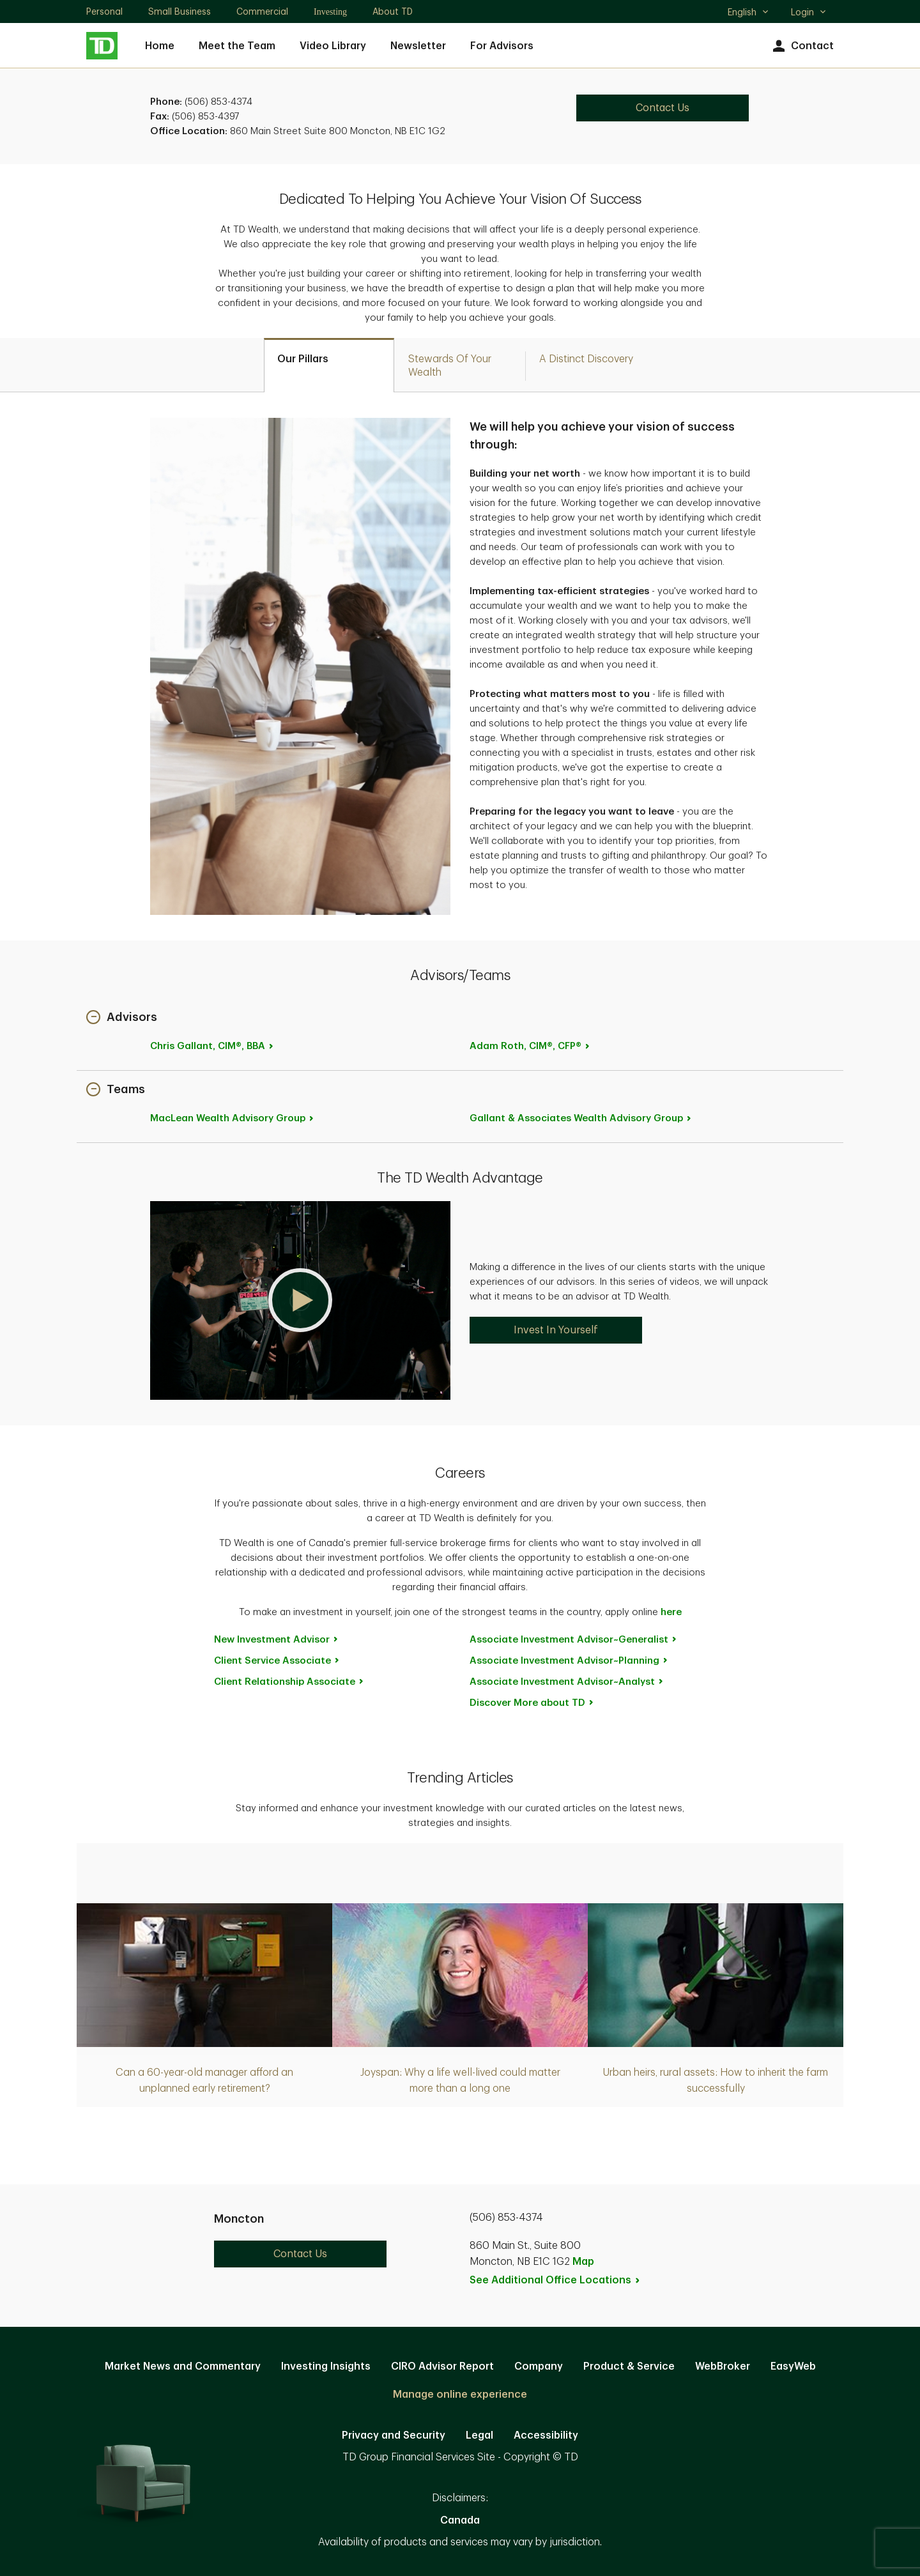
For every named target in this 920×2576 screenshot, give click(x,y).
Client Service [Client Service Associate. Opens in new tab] (277, 1661)
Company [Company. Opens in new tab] (538, 2366)
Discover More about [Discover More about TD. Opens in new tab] (532, 1703)
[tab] (329, 365)
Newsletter (418, 46)
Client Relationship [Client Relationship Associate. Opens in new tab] (289, 1682)
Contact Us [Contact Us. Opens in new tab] (662, 108)
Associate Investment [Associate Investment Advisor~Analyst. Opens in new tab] (567, 1682)
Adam (530, 1046)
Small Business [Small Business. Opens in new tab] (179, 11)
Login (809, 12)
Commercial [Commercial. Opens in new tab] (262, 11)
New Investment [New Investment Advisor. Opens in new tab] (276, 1639)
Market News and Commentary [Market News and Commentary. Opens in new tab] (183, 2366)
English (748, 13)
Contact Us (300, 2254)
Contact (801, 46)
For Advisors (501, 46)
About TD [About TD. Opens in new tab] (392, 11)
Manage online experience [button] (460, 2394)
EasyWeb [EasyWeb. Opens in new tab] (793, 2366)
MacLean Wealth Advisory (232, 1118)
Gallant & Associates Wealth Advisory (581, 1118)
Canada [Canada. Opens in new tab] (460, 2520)
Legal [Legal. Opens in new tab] (479, 2435)
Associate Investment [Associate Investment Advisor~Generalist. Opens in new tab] (574, 1639)
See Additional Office (555, 2280)
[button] (121, 1018)
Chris (212, 1046)
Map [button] (583, 2262)
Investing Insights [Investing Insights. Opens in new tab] (326, 2366)
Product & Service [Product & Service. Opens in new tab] (629, 2366)
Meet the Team (237, 46)
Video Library (333, 46)
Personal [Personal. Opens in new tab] (104, 11)
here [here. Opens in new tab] (671, 1612)
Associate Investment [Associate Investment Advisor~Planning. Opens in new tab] (569, 1661)
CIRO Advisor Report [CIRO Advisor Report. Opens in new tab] (442, 2366)
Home (159, 46)
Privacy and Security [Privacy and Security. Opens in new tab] (393, 2435)
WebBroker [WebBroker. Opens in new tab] (722, 2366)
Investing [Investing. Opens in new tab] (330, 12)
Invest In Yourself (556, 1330)
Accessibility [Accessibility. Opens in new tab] (546, 2435)
